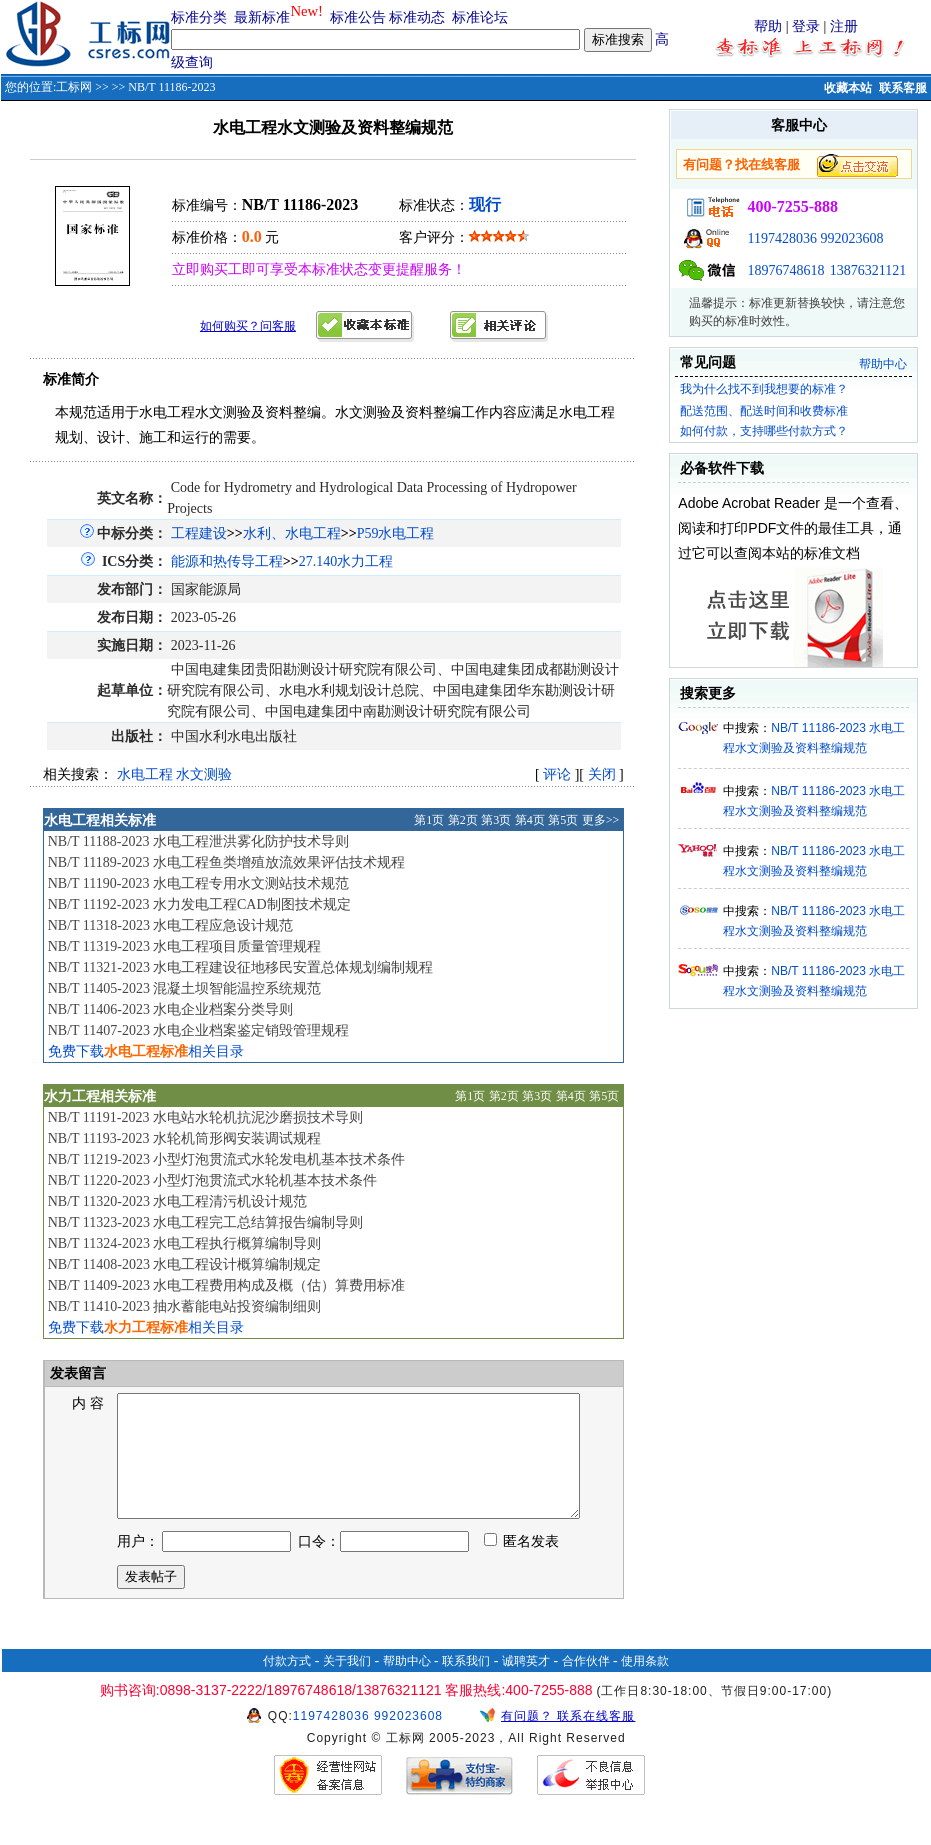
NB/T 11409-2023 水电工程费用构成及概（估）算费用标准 (227, 1285)
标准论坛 (480, 17)
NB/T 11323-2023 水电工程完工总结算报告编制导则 (206, 1222)
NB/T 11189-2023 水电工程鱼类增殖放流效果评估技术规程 (226, 862)
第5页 (563, 820)
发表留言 (77, 1373)
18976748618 (785, 270)
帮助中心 (883, 364)
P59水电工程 (396, 533)
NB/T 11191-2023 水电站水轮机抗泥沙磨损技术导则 (205, 1117)
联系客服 (903, 88)
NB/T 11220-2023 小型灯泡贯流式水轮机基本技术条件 (213, 1180)
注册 (844, 26)
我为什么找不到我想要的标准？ (764, 389)
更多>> (601, 820)
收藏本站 (848, 88)
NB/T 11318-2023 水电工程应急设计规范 (171, 925)
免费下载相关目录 (146, 1051)
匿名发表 (522, 1565)
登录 (806, 26)
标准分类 (199, 17)
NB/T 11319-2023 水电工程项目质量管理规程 (185, 946)
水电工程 (145, 774)
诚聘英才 (526, 1685)
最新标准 (262, 17)
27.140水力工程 (346, 561)
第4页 (530, 820)
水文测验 (204, 774)
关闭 (602, 774)
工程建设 (199, 533)
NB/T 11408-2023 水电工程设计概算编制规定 (185, 1264)
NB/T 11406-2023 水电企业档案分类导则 (171, 1009)
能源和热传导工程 (227, 561)
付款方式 (287, 1685)
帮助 (768, 26)
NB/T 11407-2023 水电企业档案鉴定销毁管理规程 (199, 1030)
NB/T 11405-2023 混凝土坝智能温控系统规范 (185, 988)
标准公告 (358, 17)
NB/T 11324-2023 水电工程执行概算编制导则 (185, 1243)
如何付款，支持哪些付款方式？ (764, 431)
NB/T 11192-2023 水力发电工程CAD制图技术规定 (199, 904)
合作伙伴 (586, 1685)
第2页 (463, 820)
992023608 (851, 238)
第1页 (429, 820)
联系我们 (466, 1685)
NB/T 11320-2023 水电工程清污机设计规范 (178, 1201)
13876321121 (868, 270)
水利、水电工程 (292, 533)
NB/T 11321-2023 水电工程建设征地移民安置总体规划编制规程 (241, 967)
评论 (557, 774)
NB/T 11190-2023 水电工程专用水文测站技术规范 (198, 883)
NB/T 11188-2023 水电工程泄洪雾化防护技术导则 (198, 841)
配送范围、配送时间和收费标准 (764, 411)
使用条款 (645, 1685)
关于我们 (347, 1685)
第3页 (496, 820)
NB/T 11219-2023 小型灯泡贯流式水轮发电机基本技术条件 (227, 1159)
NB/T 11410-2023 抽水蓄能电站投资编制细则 (185, 1306)
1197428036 (781, 238)
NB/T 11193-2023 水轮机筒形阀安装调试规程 (184, 1138)
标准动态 (417, 17)
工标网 (74, 87)
